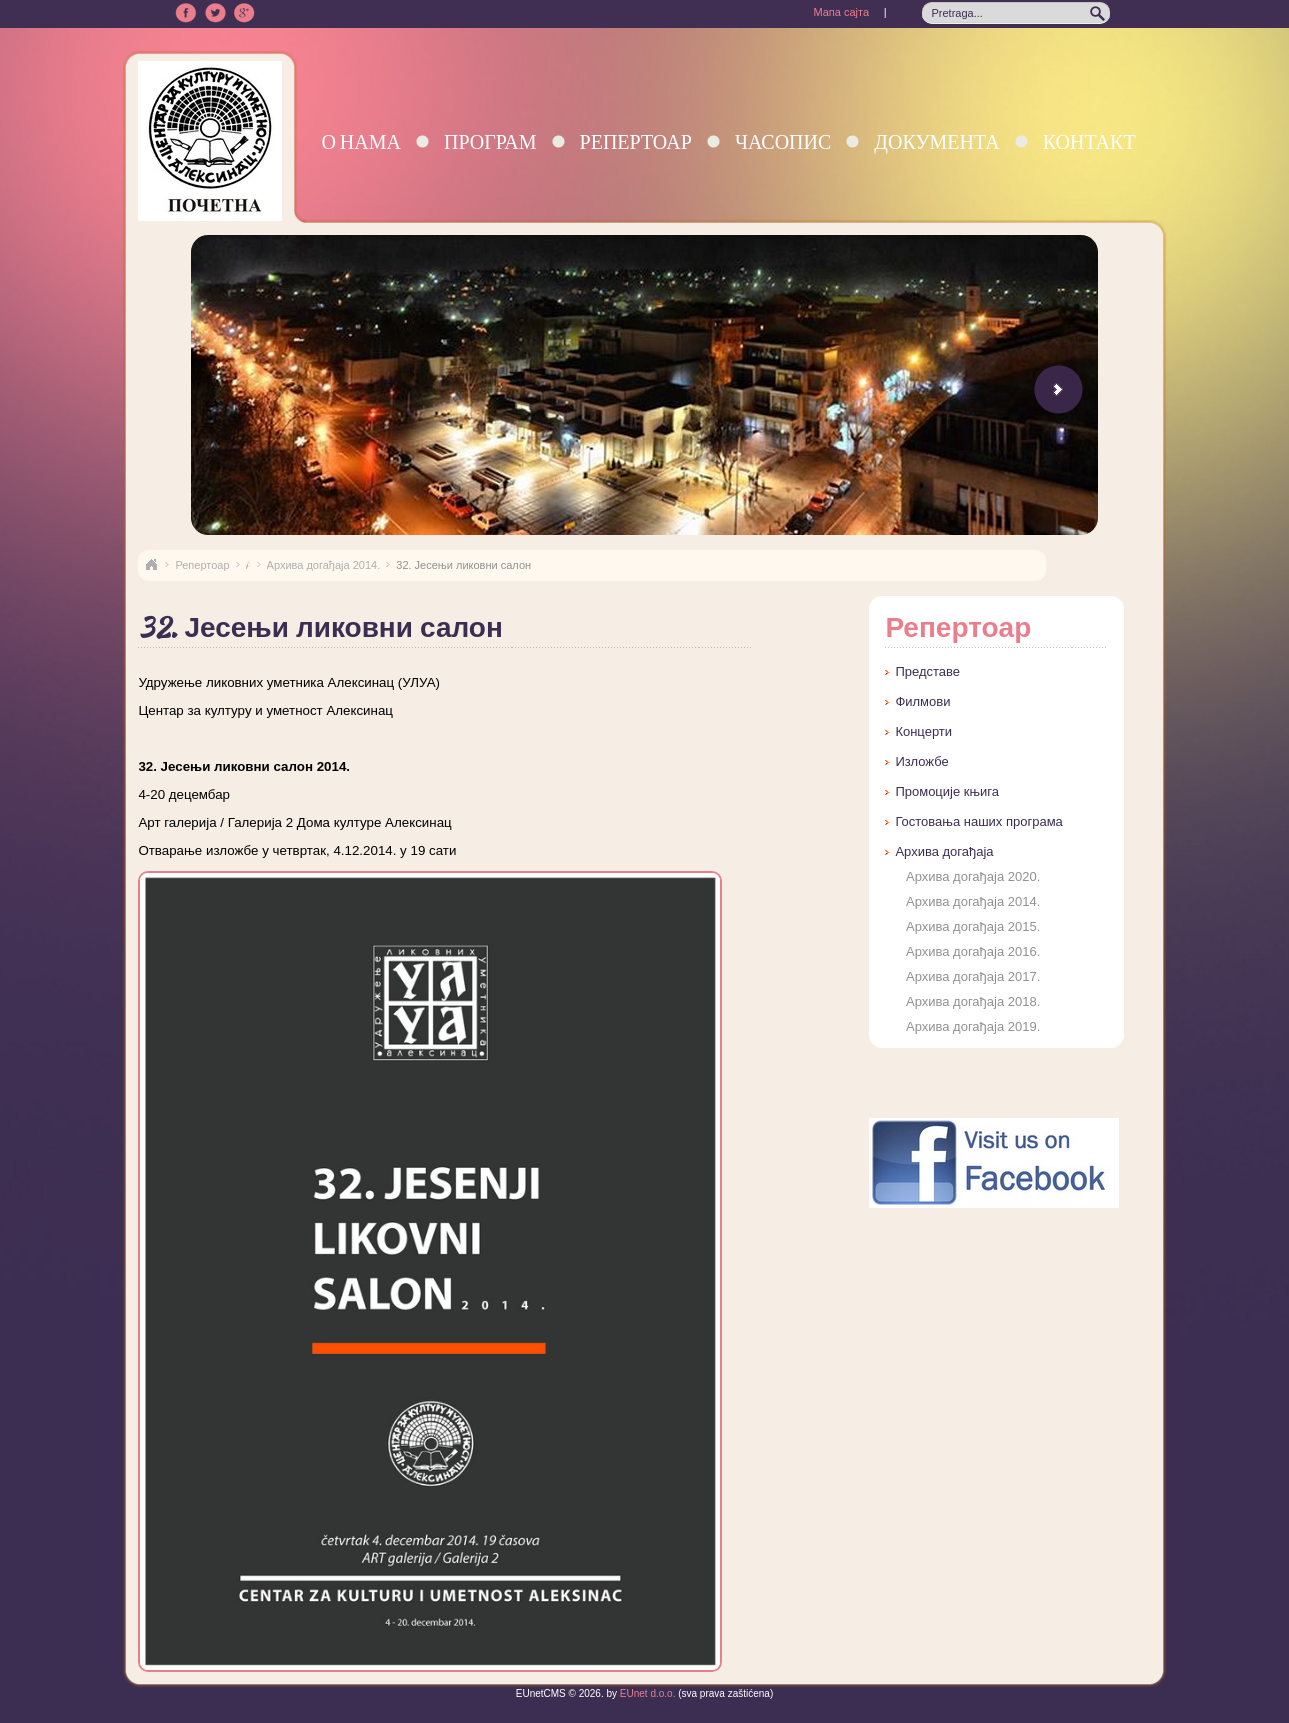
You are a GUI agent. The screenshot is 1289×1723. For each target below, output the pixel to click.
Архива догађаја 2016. (973, 951)
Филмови (922, 701)
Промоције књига (947, 791)
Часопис (783, 141)
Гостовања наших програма (978, 821)
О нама (361, 141)
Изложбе (921, 761)
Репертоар (636, 141)
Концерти (923, 731)
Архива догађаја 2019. (973, 1026)
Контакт (1089, 141)
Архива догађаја (944, 851)
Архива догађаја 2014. (324, 565)
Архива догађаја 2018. (973, 1001)
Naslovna (151, 565)
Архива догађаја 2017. (973, 976)
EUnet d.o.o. (646, 1693)
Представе (927, 671)
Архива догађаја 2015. (973, 926)
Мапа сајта (841, 12)
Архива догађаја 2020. (973, 876)
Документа (936, 141)
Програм (490, 141)
